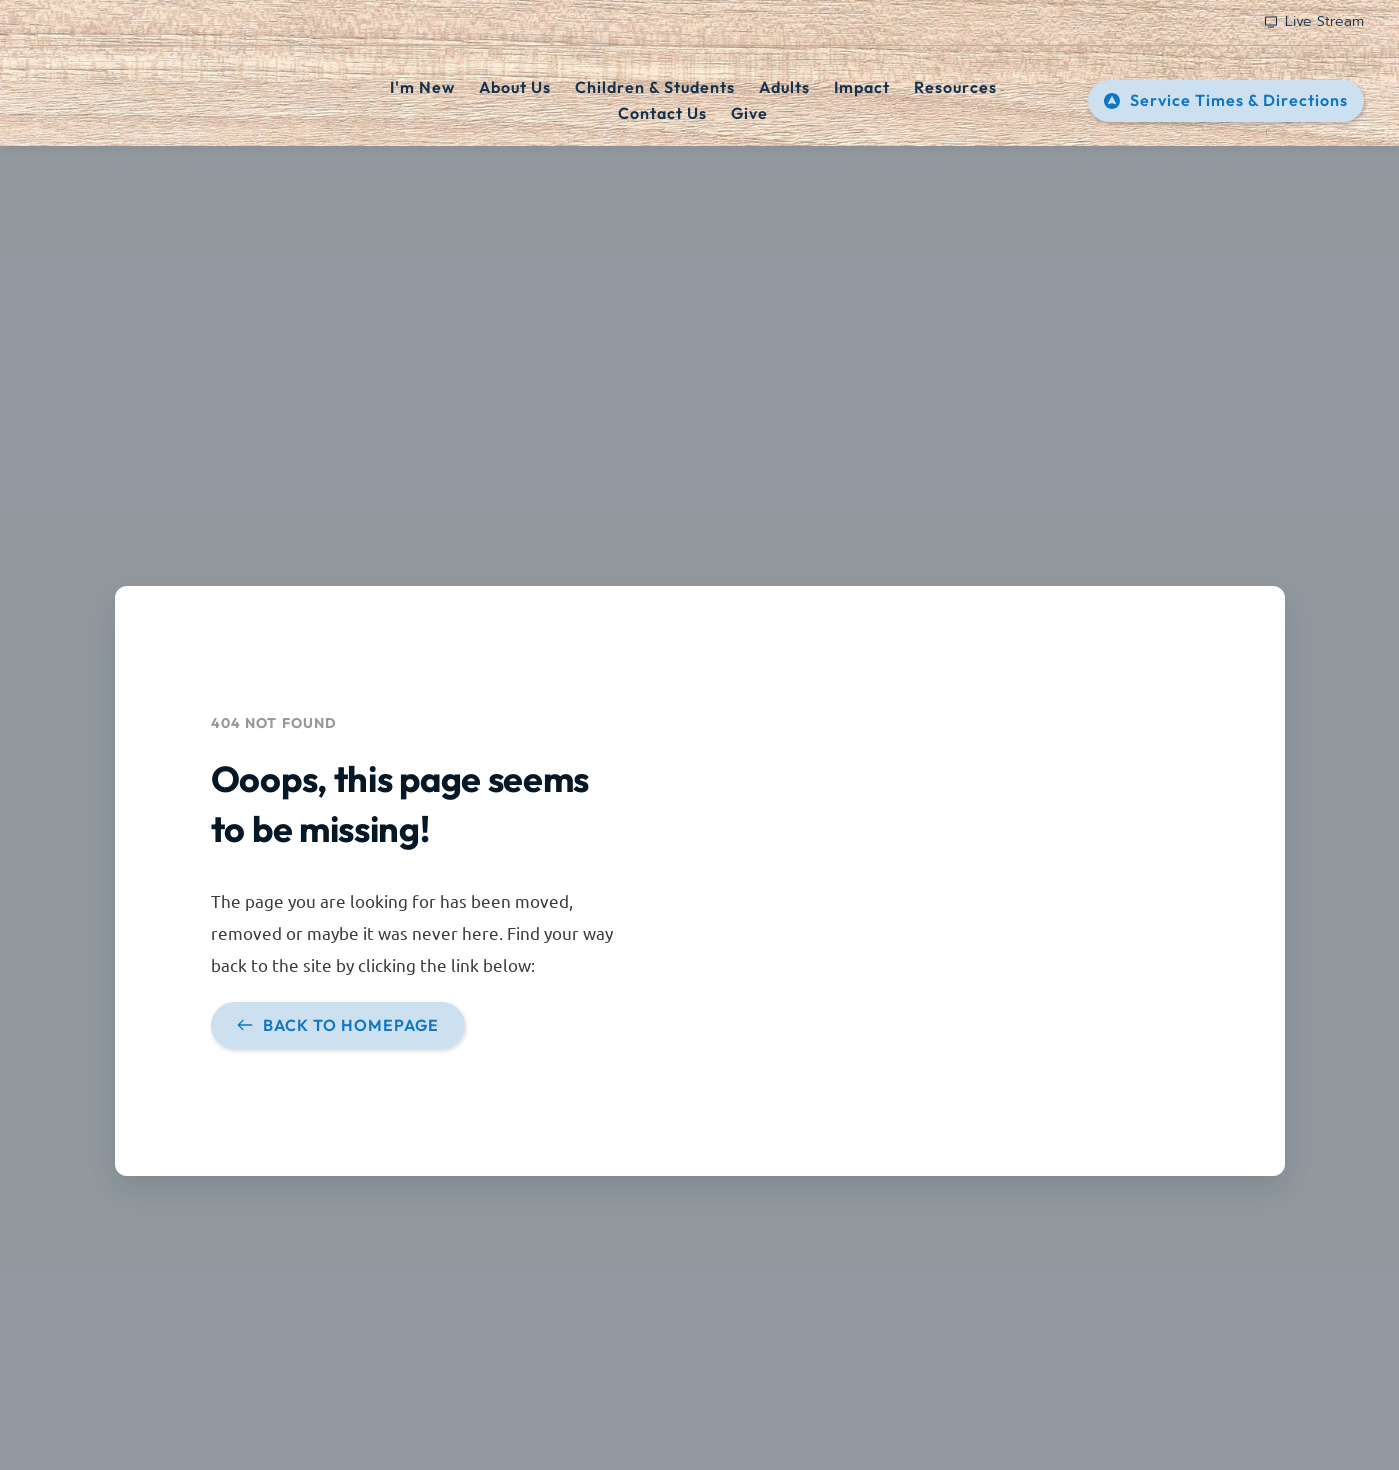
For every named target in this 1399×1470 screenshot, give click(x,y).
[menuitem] (422, 88)
